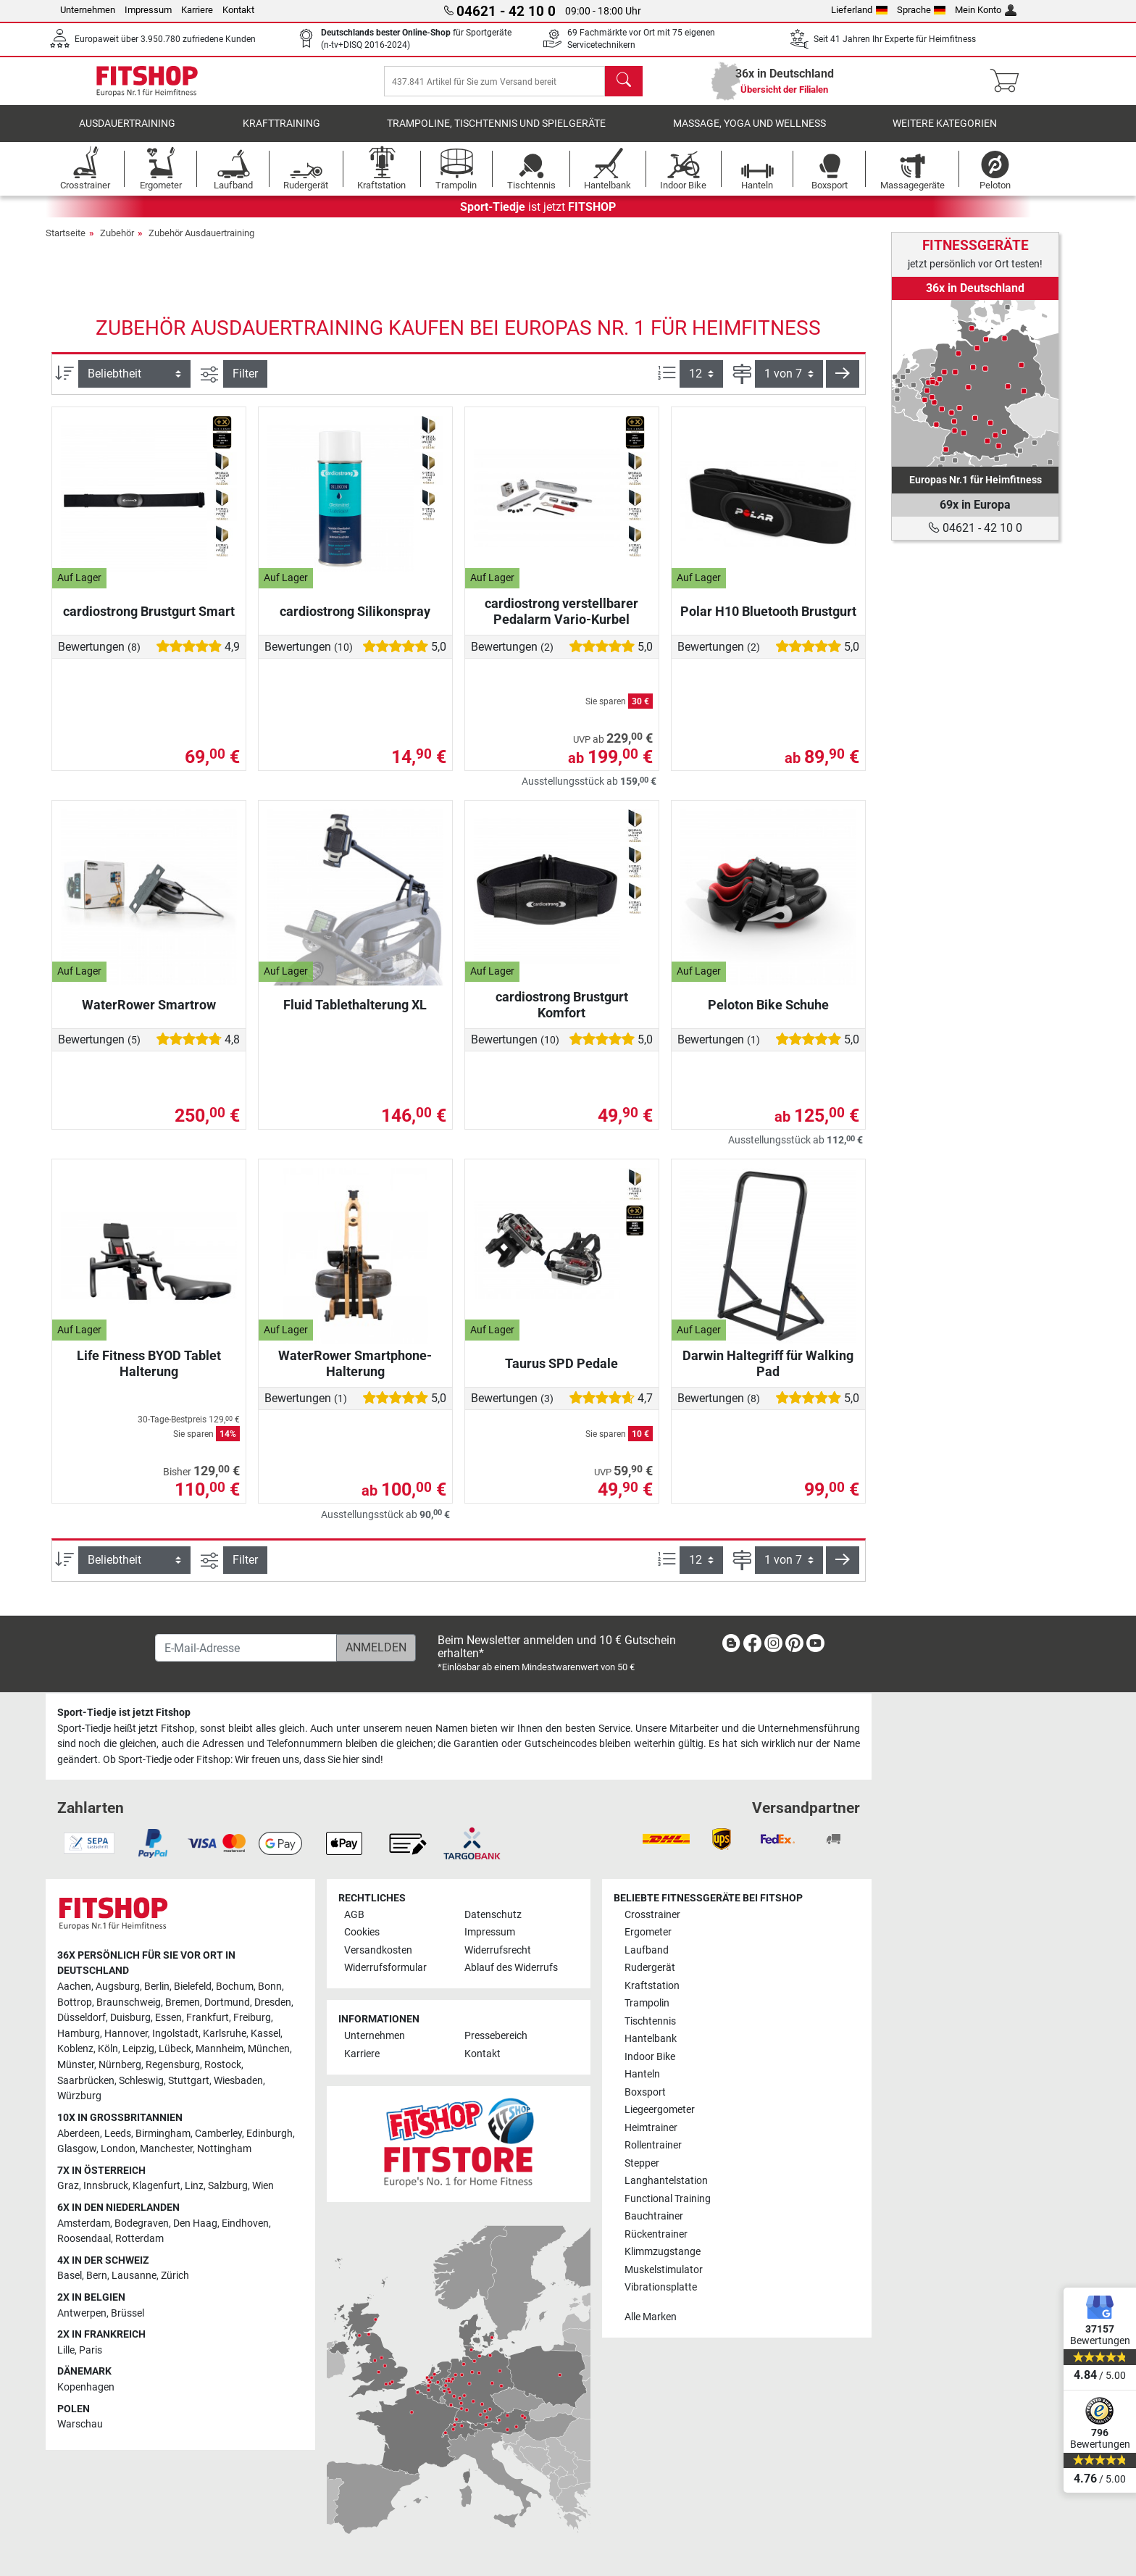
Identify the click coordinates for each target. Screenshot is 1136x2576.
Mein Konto (985, 9)
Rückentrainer (656, 2234)
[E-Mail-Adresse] (246, 1648)
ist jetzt (538, 217)
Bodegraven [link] (141, 2223)
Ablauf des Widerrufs (511, 1968)
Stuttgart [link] (188, 2081)
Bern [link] (96, 2275)
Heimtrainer (651, 2128)
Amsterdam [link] (83, 2223)
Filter (245, 384)
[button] (842, 384)
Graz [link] (68, 2186)
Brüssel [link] (127, 2313)
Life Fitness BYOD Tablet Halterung (149, 1373)
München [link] (269, 2049)
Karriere (197, 9)
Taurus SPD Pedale (561, 1373)
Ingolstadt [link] (175, 2033)
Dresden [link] (272, 2002)
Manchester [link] (166, 2149)
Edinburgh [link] (269, 2133)
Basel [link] (69, 2275)
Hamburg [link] (78, 2033)
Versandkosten (378, 1950)
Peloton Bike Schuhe (768, 1014)
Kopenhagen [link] (85, 2387)
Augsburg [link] (118, 1986)
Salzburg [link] (228, 2186)
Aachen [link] (74, 1986)
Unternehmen (87, 9)
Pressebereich (495, 2036)
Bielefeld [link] (193, 1986)
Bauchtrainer (654, 2216)
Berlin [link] (157, 1986)
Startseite (65, 243)
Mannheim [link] (219, 2049)
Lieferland (859, 9)
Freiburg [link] (252, 2018)
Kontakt (238, 9)
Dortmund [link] (227, 2002)
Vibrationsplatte (661, 2287)
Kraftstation (652, 1986)
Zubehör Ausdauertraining (201, 243)
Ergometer (648, 1932)
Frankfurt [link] (207, 2018)
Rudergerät (650, 1968)
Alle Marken (651, 2317)
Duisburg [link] (130, 2018)
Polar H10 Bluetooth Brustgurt (768, 621)
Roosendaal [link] (84, 2239)
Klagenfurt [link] (156, 2186)
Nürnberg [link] (120, 2065)
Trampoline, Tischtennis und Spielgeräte (496, 134)
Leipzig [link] (138, 2049)
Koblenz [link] (75, 2049)
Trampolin (647, 2003)
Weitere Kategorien (945, 134)
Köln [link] (108, 2049)
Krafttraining (281, 134)
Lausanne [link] (134, 2275)
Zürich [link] (175, 2275)
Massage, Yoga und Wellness (749, 134)
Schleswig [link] (141, 2081)
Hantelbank (651, 2039)
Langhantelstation (666, 2181)
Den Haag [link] (195, 2223)
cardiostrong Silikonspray (355, 621)
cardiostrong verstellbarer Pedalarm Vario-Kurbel (561, 621)
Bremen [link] (182, 2002)
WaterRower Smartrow (149, 1014)
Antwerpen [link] (81, 2313)
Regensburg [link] (173, 2065)
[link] (975, 383)
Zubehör (117, 243)
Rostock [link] (222, 2065)
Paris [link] (90, 2350)
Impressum (148, 9)
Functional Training (668, 2199)
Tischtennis (650, 2021)
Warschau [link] (80, 2424)
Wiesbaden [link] (238, 2081)
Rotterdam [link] (139, 2239)
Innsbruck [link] (105, 2186)
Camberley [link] (218, 2133)
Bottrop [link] (74, 2002)
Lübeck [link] (175, 2049)
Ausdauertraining (127, 134)
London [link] (118, 2149)
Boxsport (645, 2092)
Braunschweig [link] (128, 2002)
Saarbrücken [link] (85, 2081)
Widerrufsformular (385, 1968)
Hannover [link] (126, 2033)
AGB (354, 1915)
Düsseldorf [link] (81, 2018)
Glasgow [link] (76, 2149)
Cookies (362, 1932)
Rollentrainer (653, 2145)
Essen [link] (168, 2018)
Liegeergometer (660, 2110)
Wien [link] (263, 2186)
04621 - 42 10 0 (975, 528)
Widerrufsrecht (497, 1950)
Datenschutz (493, 1915)
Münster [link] (75, 2065)
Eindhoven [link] (245, 2223)
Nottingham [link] (224, 2149)
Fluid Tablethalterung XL (355, 1014)
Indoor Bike (650, 2057)
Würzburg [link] (79, 2096)
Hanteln (642, 2074)
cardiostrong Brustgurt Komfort (562, 1014)
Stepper (642, 2163)
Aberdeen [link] (78, 2133)
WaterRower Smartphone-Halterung (355, 1373)
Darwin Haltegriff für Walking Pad (767, 1373)
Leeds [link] (117, 2133)
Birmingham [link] (163, 2133)
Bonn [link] (270, 1986)
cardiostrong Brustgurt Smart (149, 621)
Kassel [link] (265, 2033)
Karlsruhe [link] (224, 2033)
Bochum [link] (235, 1986)
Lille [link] (66, 2350)
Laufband (647, 1950)
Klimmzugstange (663, 2252)
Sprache (921, 9)
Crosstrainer (652, 1915)
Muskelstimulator (664, 2270)
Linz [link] (194, 2186)
